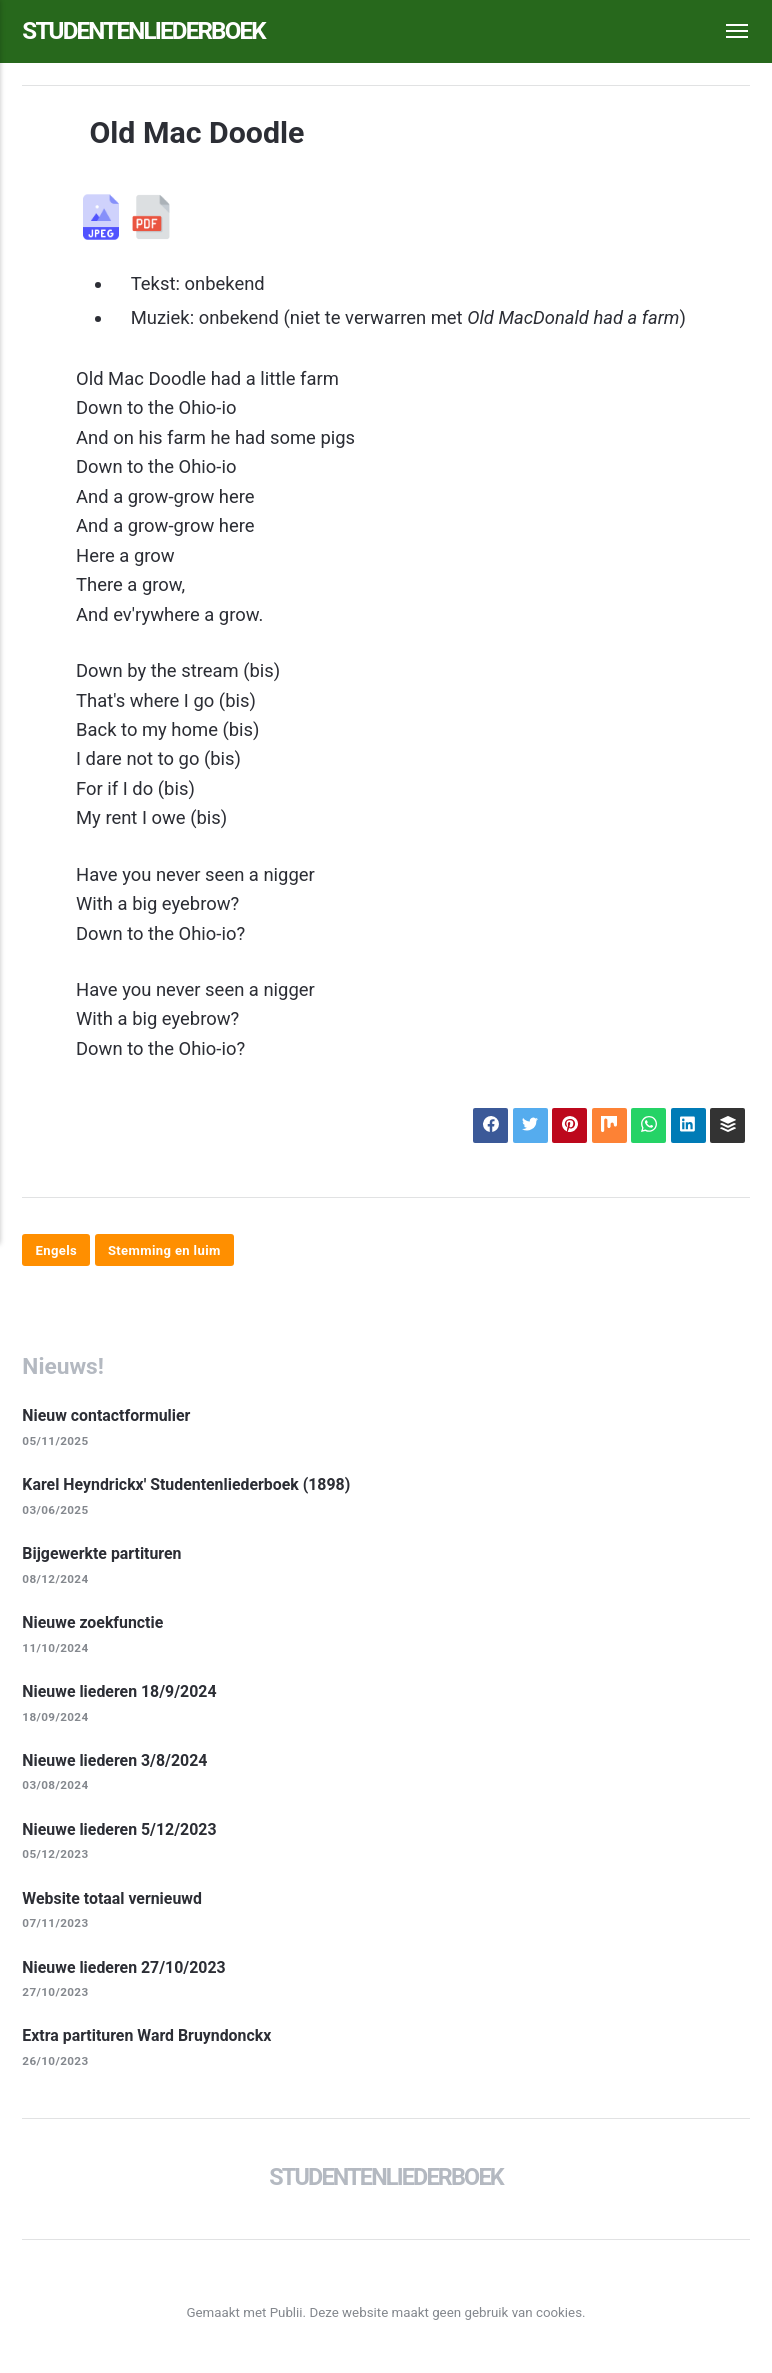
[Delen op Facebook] (486, 1126)
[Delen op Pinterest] (566, 1126)
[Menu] (726, 31)
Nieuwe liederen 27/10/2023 (125, 1971)
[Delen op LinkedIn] (687, 1126)
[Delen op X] (526, 1126)
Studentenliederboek (148, 30)
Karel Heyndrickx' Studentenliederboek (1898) (189, 1486)
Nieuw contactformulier (107, 1417)
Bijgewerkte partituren (103, 1556)
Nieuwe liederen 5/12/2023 (121, 1833)
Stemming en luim (166, 1250)
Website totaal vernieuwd (113, 1902)
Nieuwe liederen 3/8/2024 (116, 1763)
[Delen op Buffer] (727, 1126)
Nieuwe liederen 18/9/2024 (121, 1694)
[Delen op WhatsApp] (647, 1126)
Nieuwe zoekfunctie (94, 1625)
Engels (57, 1250)
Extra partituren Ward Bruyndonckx (149, 2041)
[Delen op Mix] (607, 1126)
